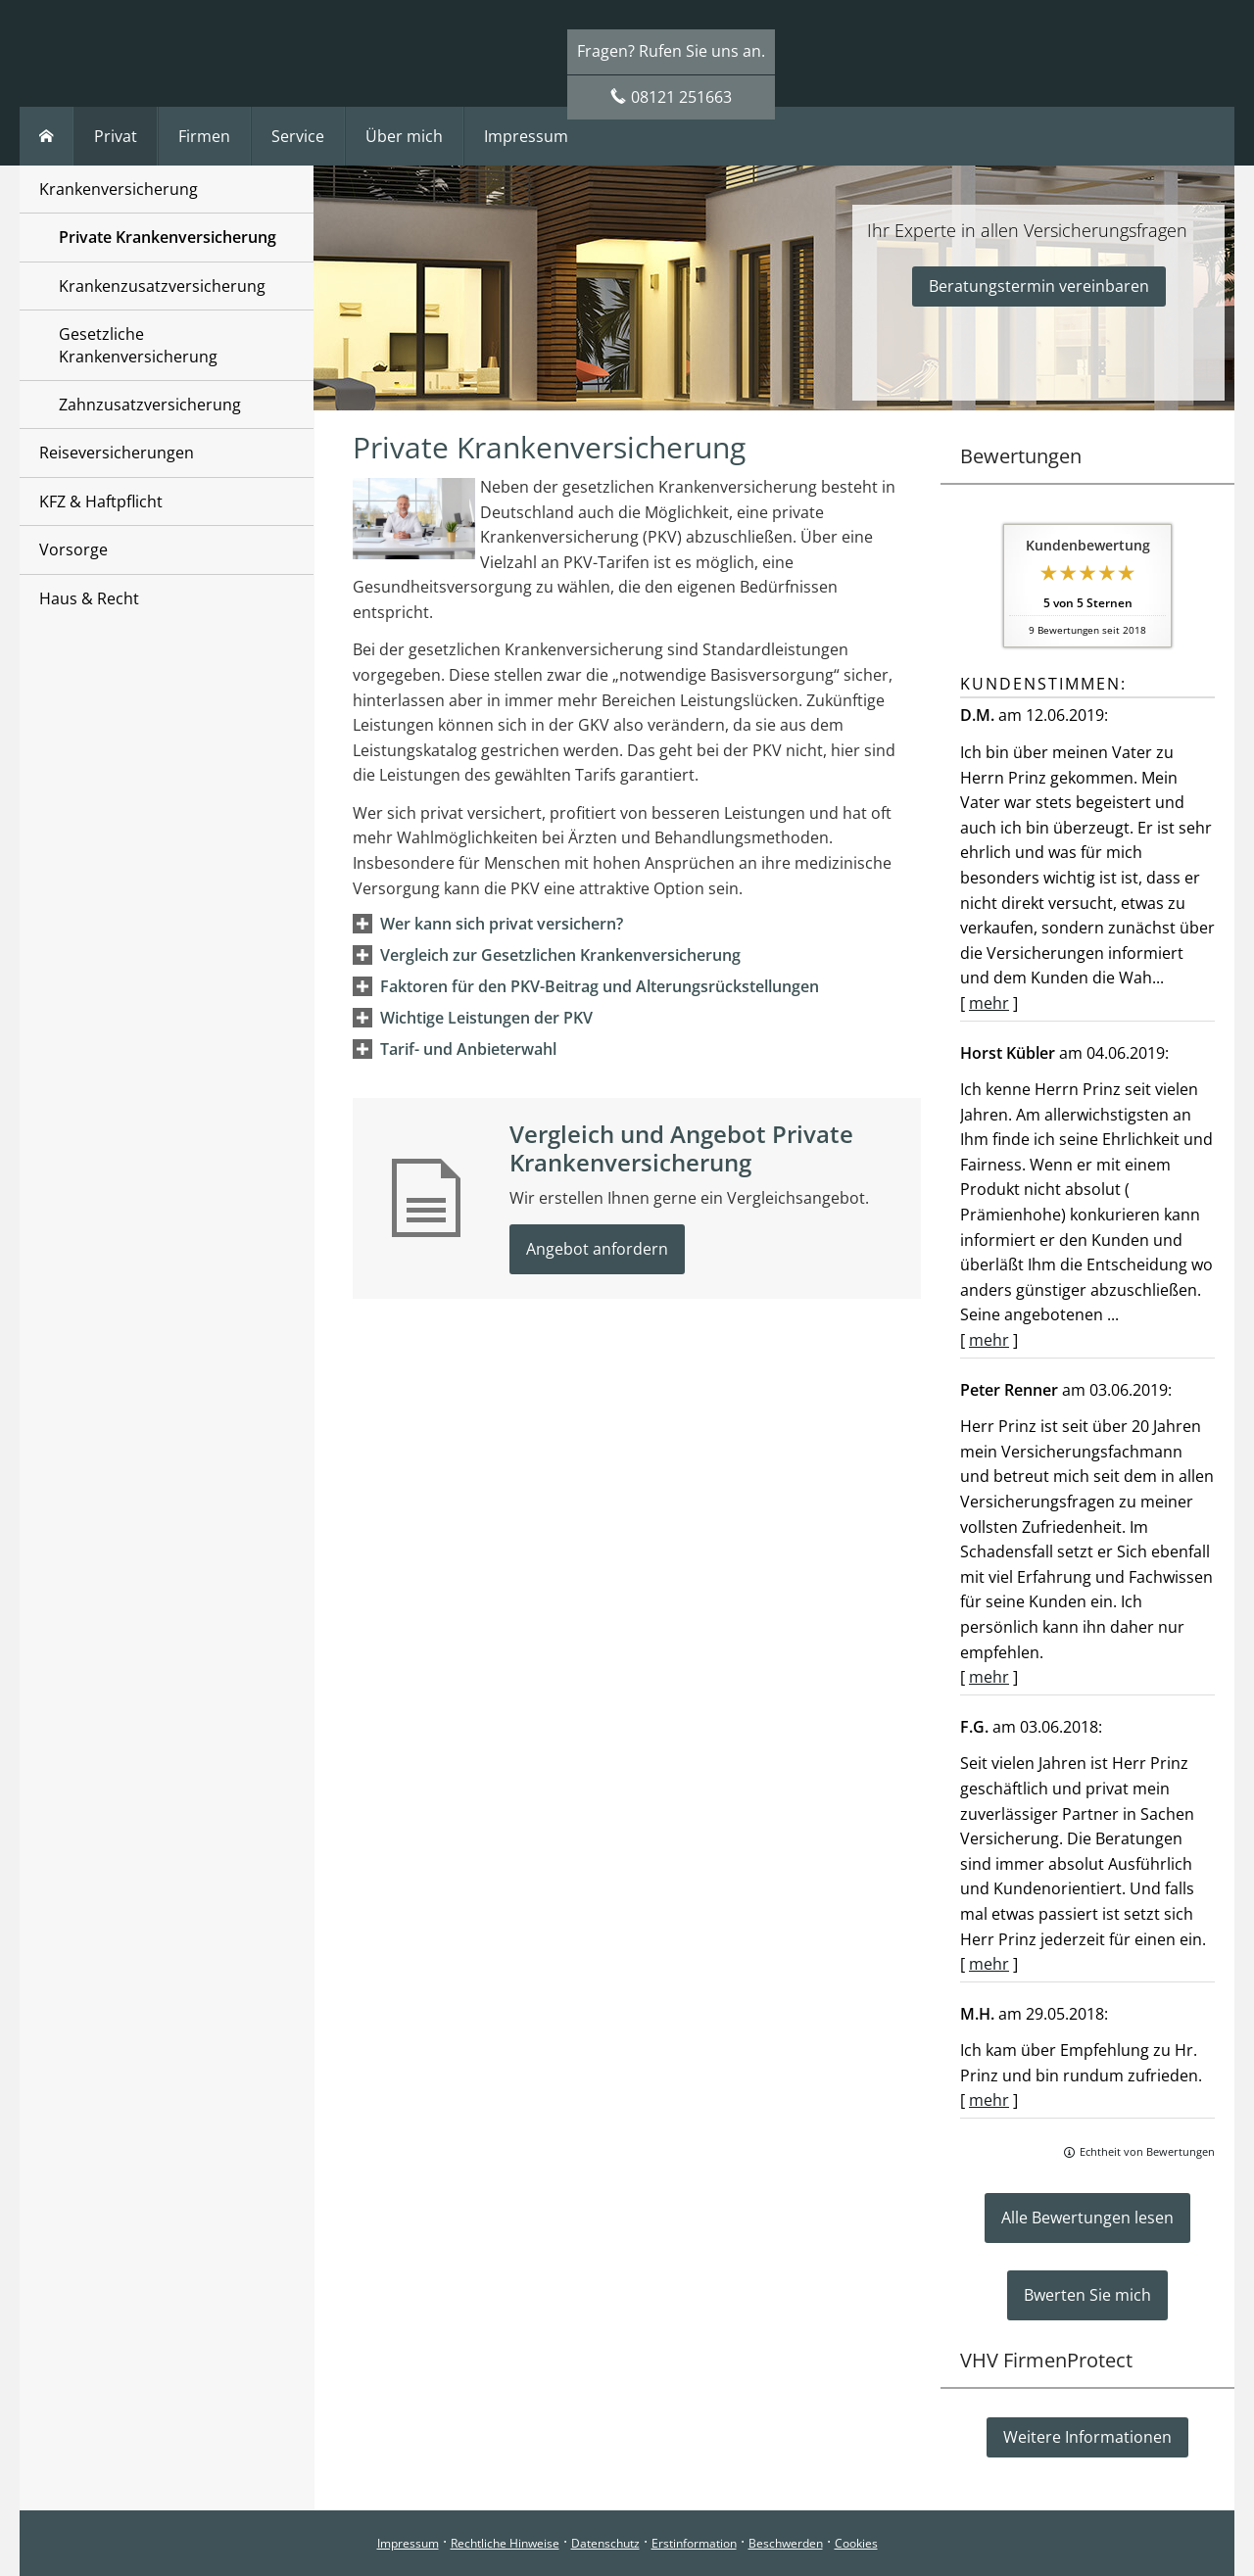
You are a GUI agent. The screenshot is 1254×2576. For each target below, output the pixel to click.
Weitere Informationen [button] (1087, 2437)
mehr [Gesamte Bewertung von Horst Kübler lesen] (989, 1340)
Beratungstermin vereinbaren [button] (1039, 286)
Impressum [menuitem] (526, 136)
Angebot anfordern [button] (597, 1249)
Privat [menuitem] (115, 136)
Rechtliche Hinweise (505, 2543)
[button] (501, 923)
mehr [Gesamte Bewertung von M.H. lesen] (989, 2100)
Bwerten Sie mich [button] (1087, 2295)
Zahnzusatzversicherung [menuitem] (150, 404)
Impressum (408, 2543)
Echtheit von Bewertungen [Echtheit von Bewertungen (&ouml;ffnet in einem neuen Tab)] (1147, 2151)
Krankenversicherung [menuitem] (118, 189)
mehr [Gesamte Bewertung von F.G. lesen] (989, 1964)
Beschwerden (785, 2543)
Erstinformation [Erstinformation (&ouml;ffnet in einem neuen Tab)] (694, 2543)
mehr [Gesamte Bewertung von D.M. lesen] (989, 1003)
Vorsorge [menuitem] (73, 549)
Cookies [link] (856, 2543)
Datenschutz (605, 2543)
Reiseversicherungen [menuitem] (116, 452)
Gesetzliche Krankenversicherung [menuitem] (138, 344)
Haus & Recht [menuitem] (89, 598)
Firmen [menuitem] (204, 136)
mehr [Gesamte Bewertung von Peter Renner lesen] (989, 1677)
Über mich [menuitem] (404, 136)
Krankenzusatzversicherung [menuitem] (162, 286)
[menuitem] (46, 136)
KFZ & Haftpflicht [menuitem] (101, 501)
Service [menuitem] (297, 136)
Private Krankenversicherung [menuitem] (167, 237)
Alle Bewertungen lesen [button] (1087, 2217)
